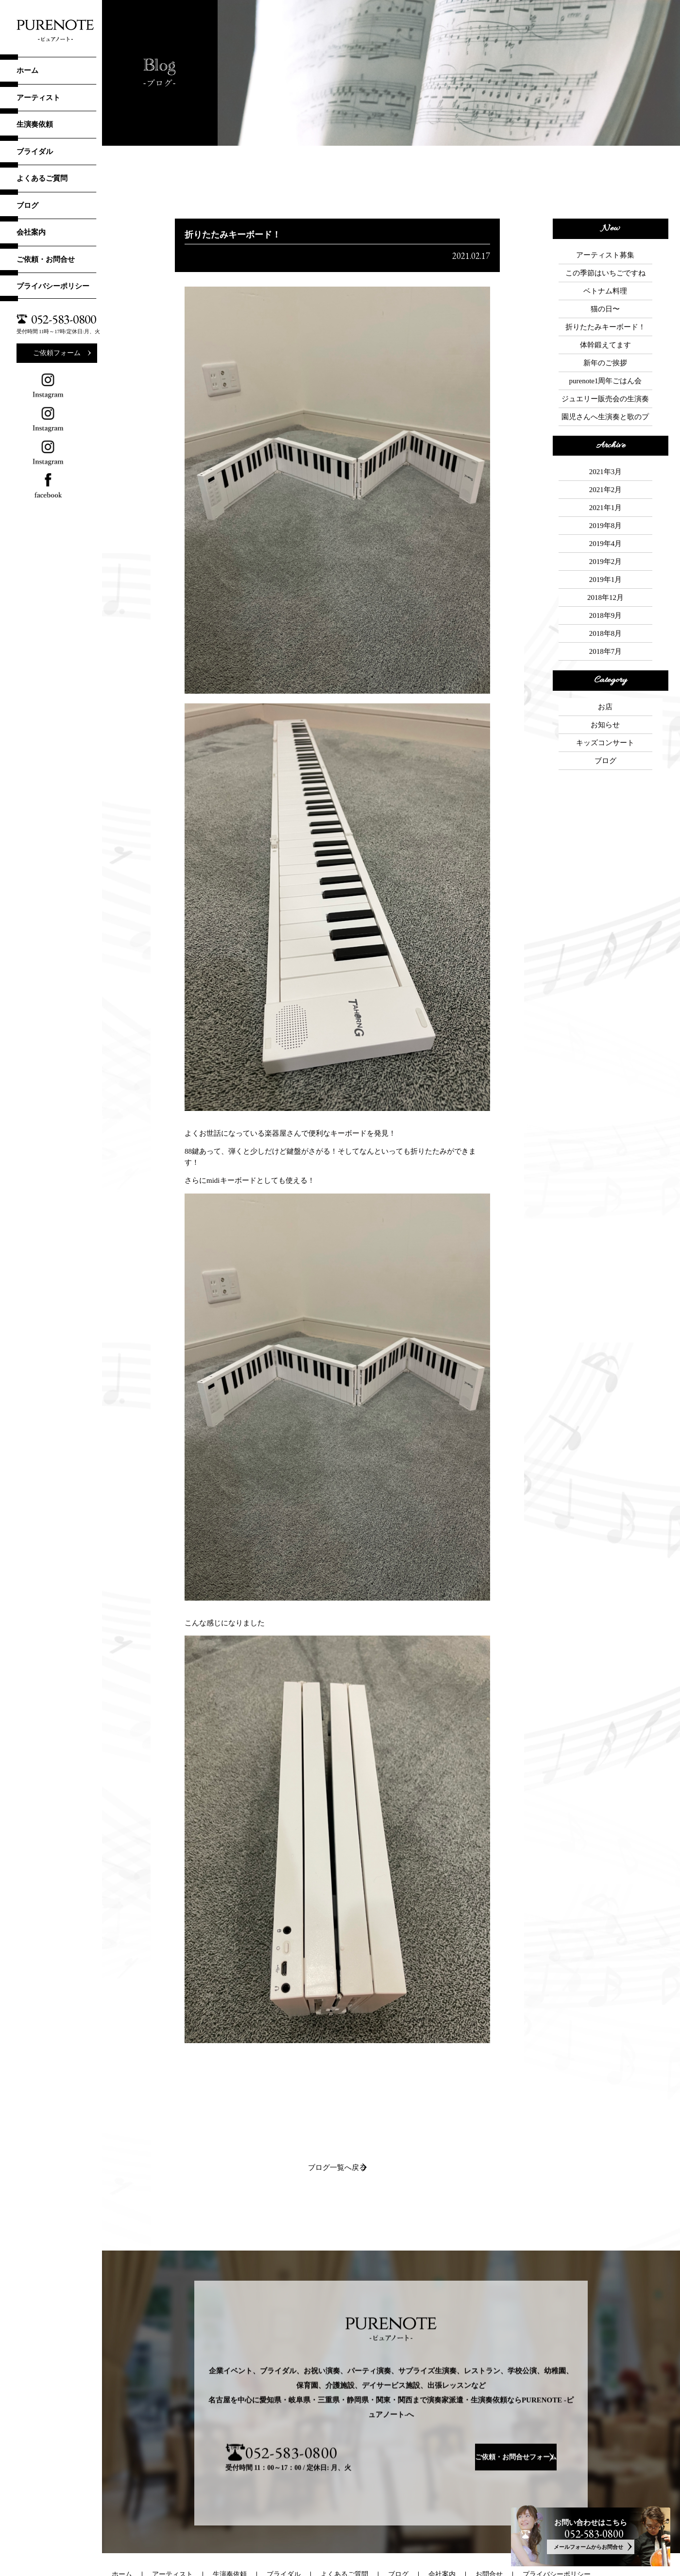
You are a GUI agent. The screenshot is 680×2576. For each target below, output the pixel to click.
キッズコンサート (605, 628)
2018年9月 (605, 525)
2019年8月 (605, 460)
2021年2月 (605, 434)
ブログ (27, 205)
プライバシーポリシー (53, 286)
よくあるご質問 (42, 178)
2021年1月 (605, 447)
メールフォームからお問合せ (586, 2544)
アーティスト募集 (605, 252)
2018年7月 (605, 552)
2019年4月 (605, 473)
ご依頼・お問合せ (46, 259)
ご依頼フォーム (57, 353)
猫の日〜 (605, 292)
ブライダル (35, 151)
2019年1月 (605, 499)
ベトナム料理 (605, 279)
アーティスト (38, 98)
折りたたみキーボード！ (605, 305)
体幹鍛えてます (605, 318)
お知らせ (605, 615)
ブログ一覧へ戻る (337, 2168)
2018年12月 (605, 512)
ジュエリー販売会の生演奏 (605, 357)
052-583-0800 (63, 319)
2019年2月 (605, 486)
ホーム (27, 70)
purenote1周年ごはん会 (605, 344)
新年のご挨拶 (605, 331)
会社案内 (31, 232)
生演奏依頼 (35, 124)
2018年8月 (605, 539)
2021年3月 (605, 421)
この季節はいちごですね (605, 266)
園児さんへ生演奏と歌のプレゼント (605, 372)
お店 (605, 602)
